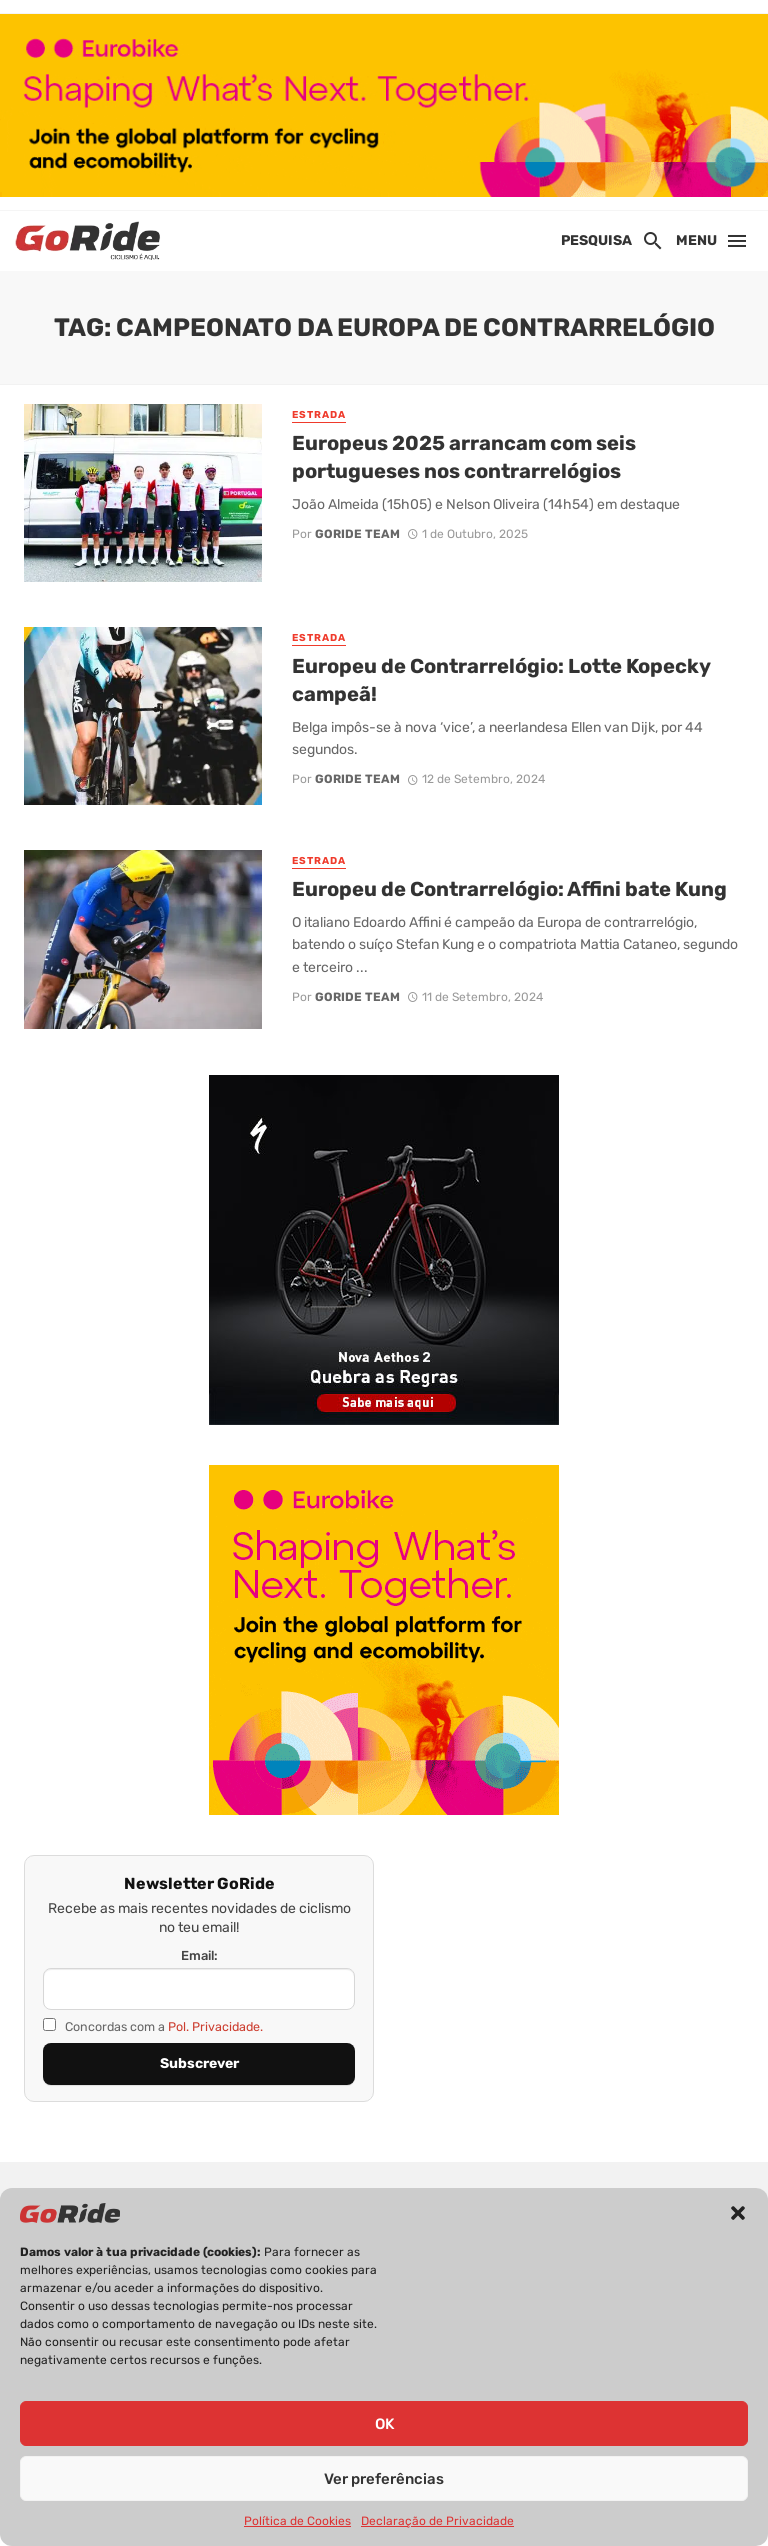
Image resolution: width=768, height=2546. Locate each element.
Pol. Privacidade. (215, 2026)
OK (384, 2424)
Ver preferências (384, 2479)
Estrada (319, 415)
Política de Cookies (297, 2521)
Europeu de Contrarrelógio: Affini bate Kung (509, 889)
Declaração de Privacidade (437, 2521)
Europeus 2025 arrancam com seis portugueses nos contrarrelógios (464, 457)
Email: (199, 1955)
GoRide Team (357, 534)
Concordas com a (153, 2026)
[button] (738, 2213)
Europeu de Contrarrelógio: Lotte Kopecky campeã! (501, 680)
